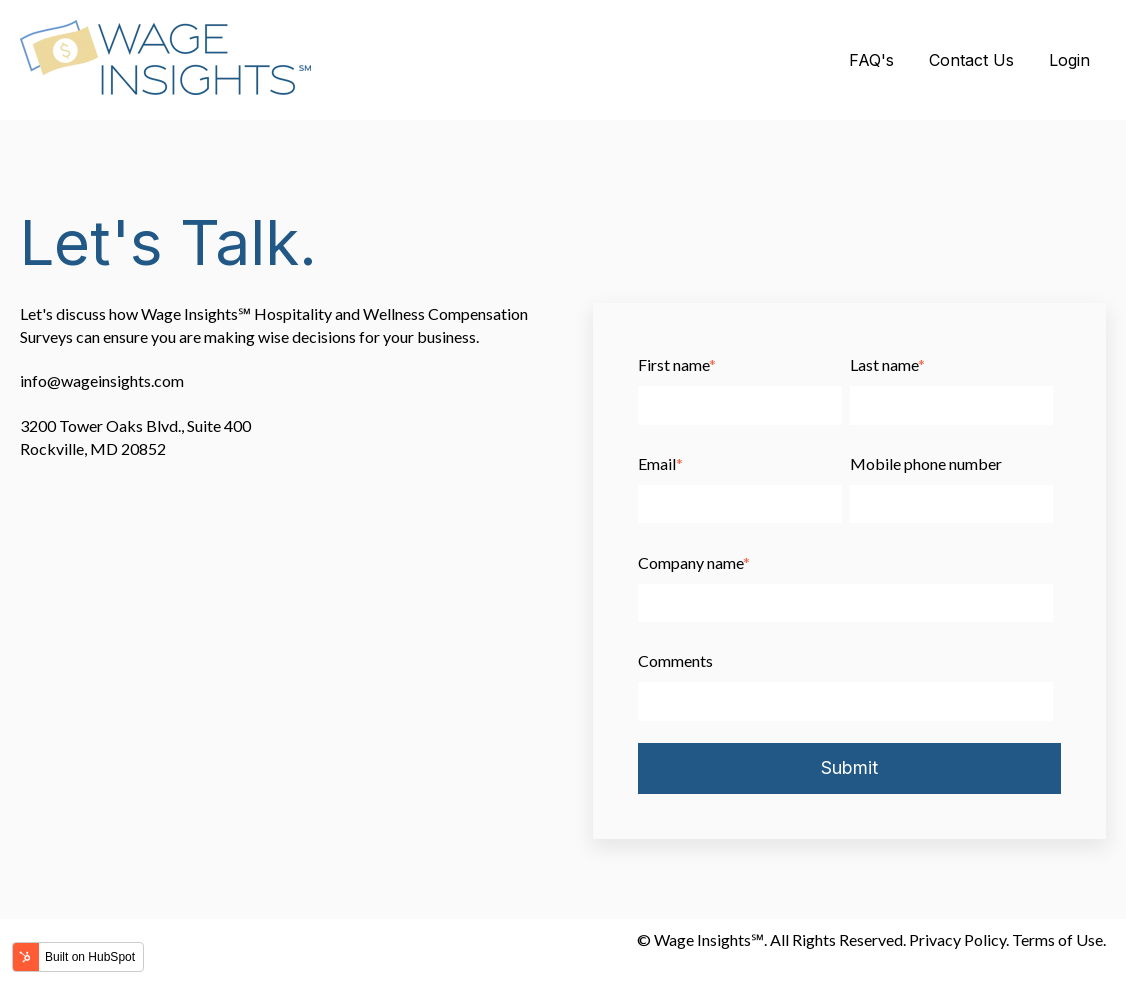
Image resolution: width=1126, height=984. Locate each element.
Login (1069, 60)
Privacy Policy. (959, 939)
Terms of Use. (1059, 939)
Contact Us (971, 60)
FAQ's (871, 60)
